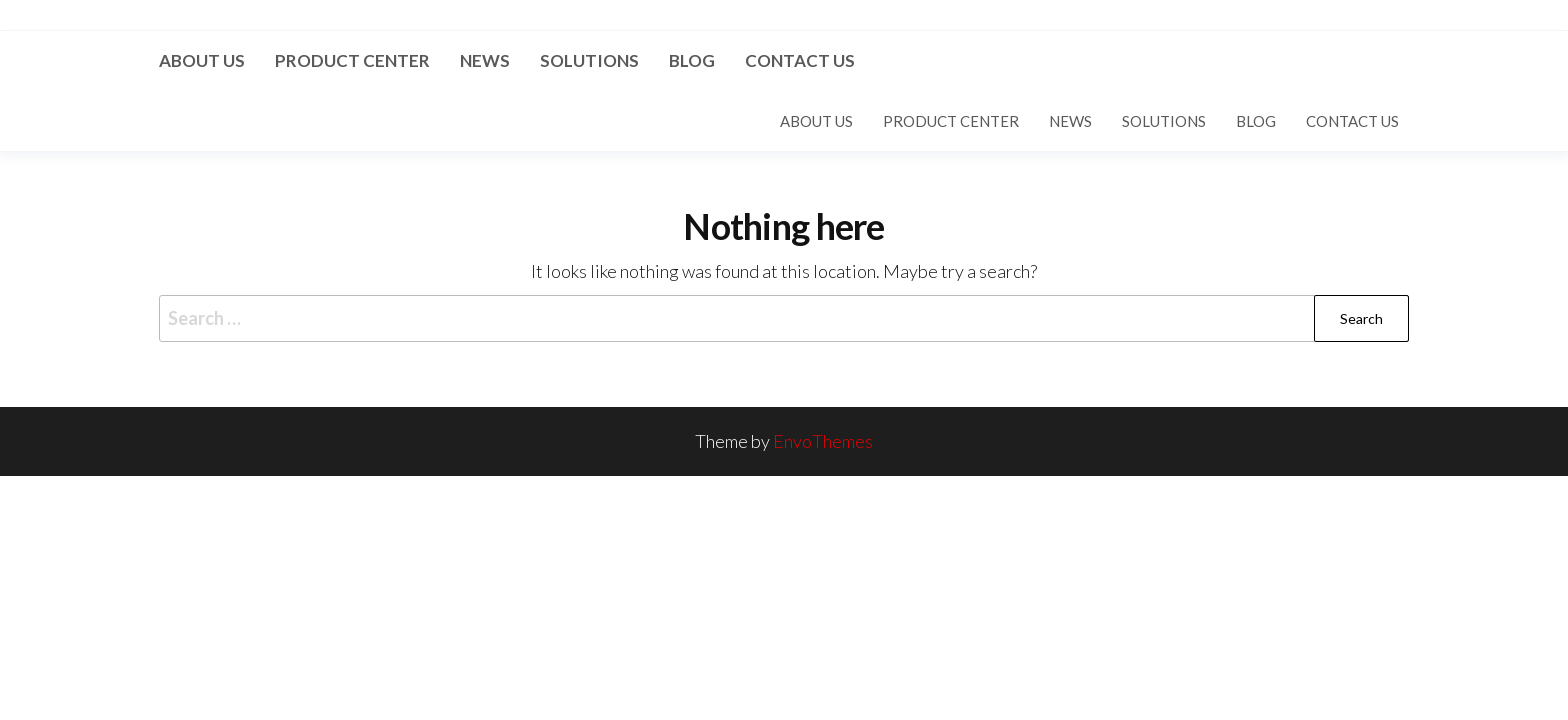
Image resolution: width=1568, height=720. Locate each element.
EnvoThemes (823, 441)
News (485, 60)
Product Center (352, 60)
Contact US (800, 60)
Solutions (589, 60)
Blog (692, 60)
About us (202, 60)
